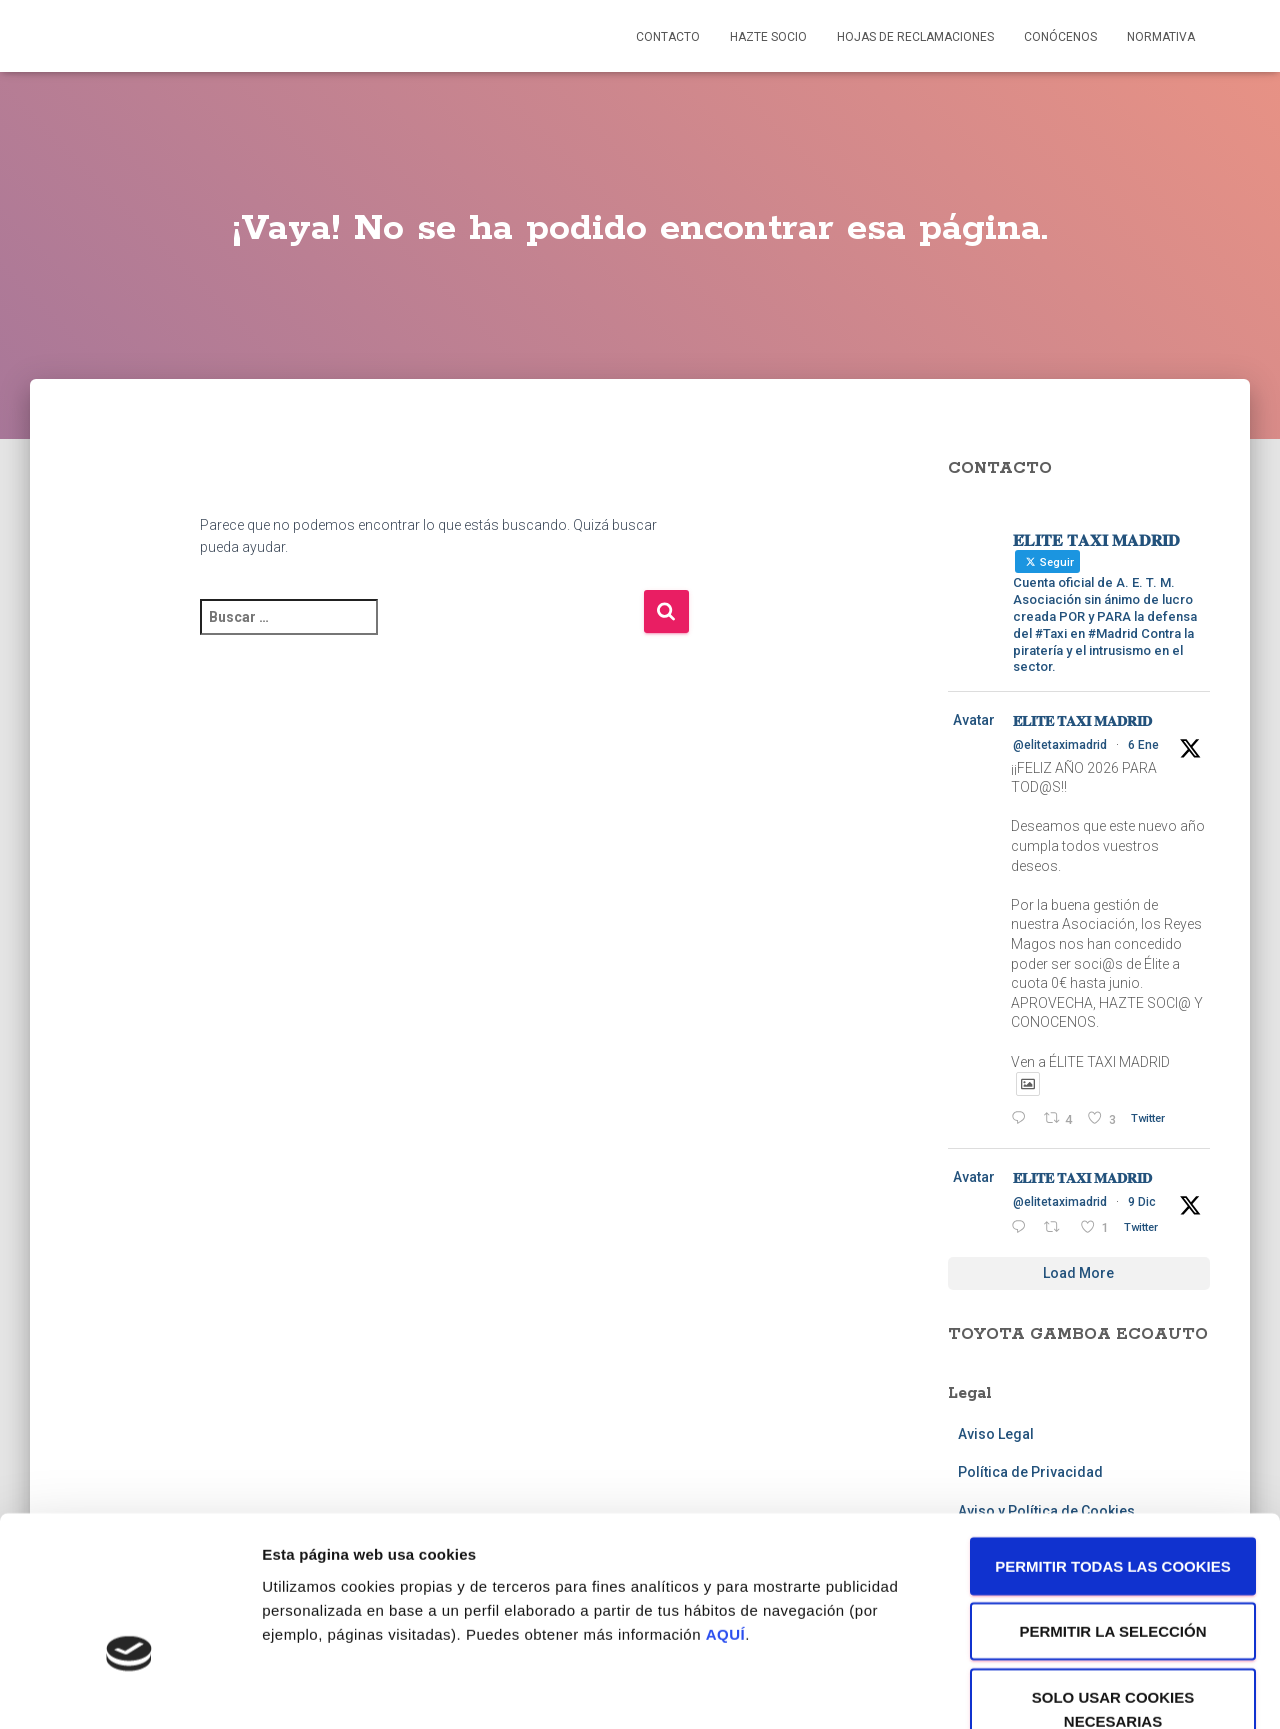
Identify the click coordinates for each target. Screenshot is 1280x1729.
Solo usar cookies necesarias (1113, 1585)
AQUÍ (726, 1510)
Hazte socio (768, 37)
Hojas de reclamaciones (915, 37)
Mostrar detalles (1074, 1689)
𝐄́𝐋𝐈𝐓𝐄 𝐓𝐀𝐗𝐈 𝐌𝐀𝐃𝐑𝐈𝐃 (1082, 721)
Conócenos (1060, 37)
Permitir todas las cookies (1113, 1442)
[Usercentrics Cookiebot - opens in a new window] (129, 1690)
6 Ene (1143, 745)
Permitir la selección (1113, 1508)
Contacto (668, 37)
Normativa (1161, 37)
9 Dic (1142, 1202)
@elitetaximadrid (1060, 745)
